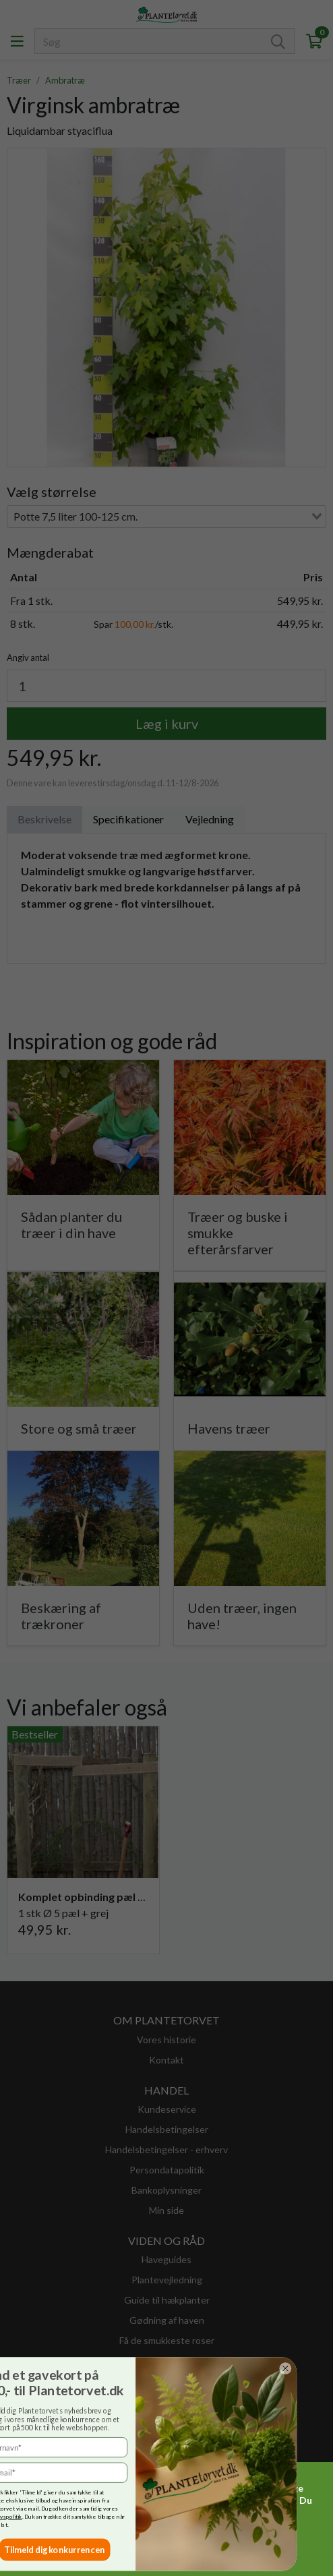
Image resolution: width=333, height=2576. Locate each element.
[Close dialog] (57, 2368)
